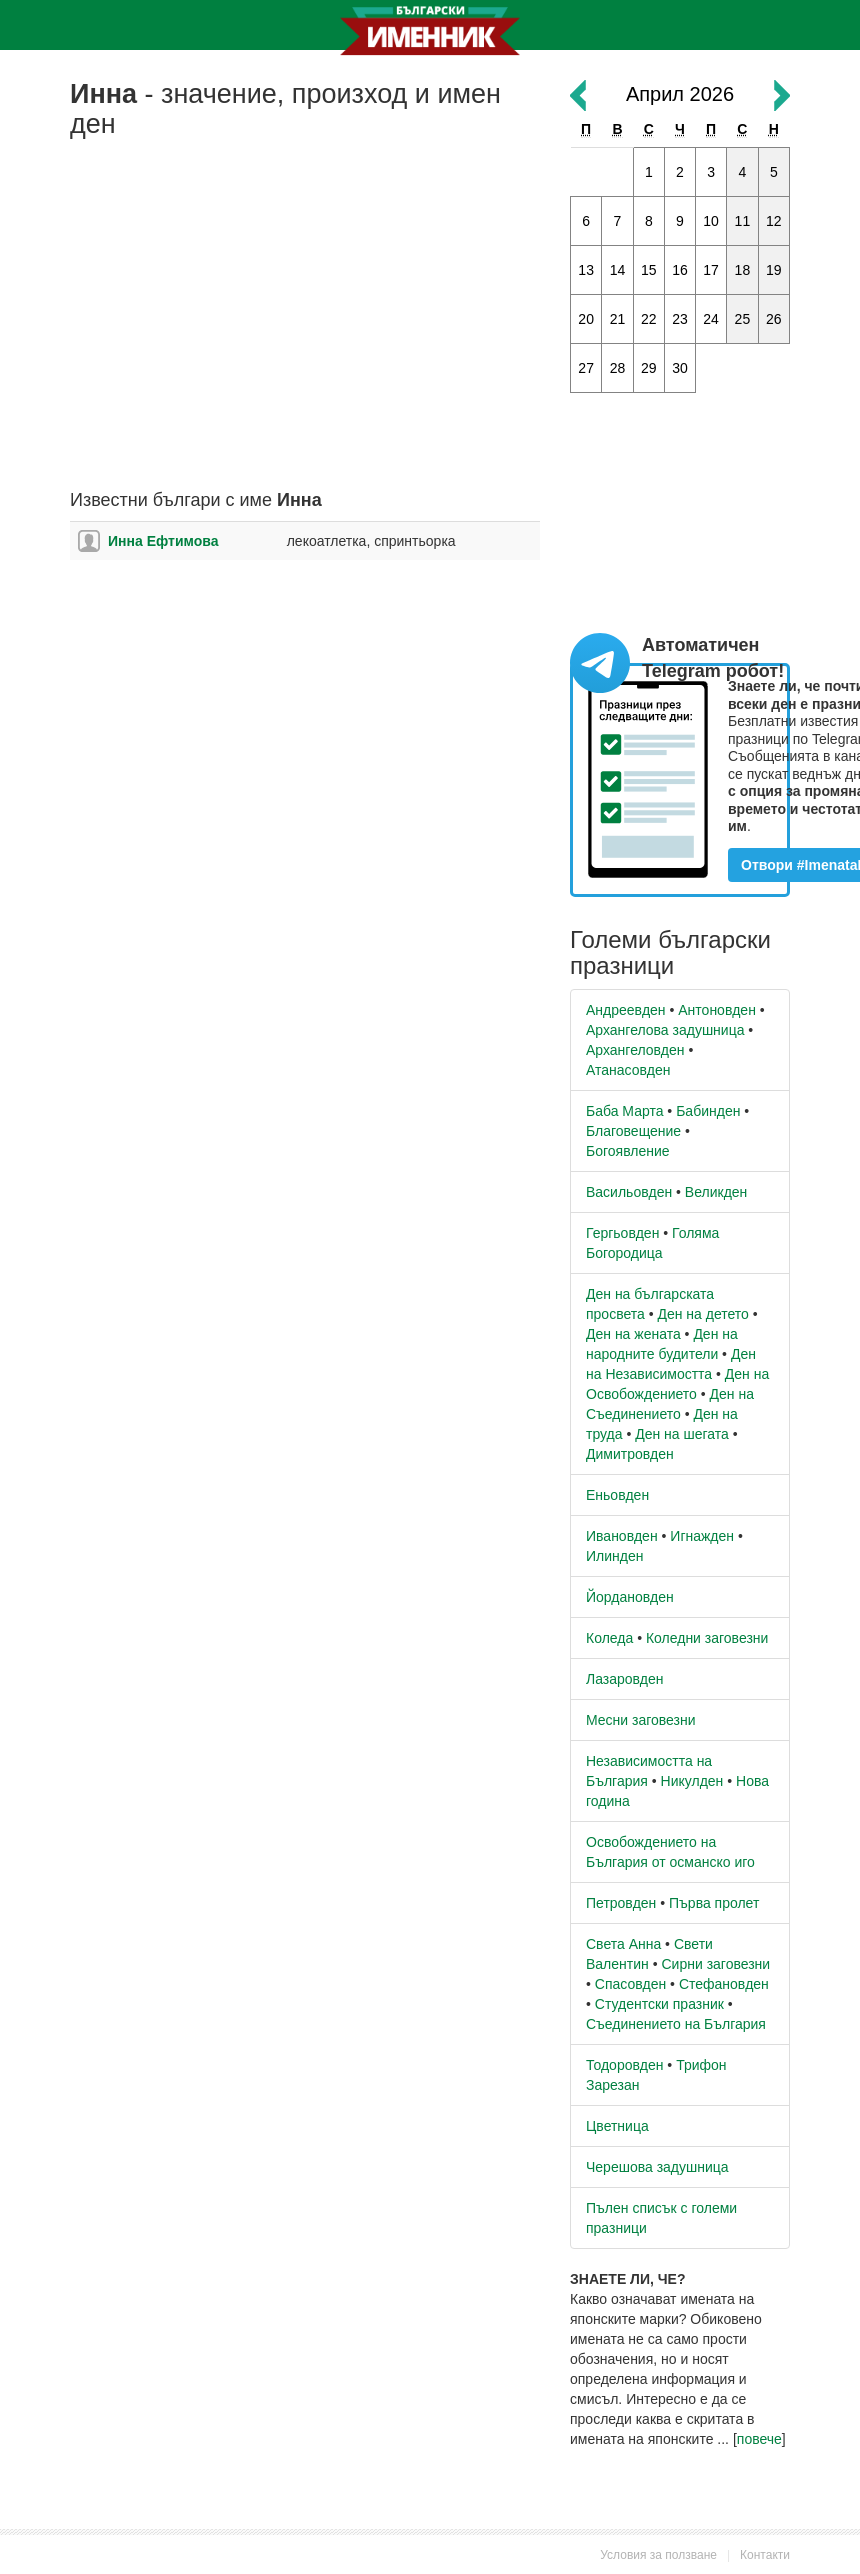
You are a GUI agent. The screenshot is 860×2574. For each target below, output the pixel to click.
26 (774, 319)
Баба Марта (624, 1111)
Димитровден (630, 1454)
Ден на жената (633, 1334)
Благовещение (633, 1131)
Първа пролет (714, 1903)
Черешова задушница (657, 2167)
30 (680, 368)
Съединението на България (676, 2024)
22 (649, 319)
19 (774, 270)
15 (649, 270)
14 (618, 270)
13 (586, 270)
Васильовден (629, 1192)
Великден (716, 1192)
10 (711, 221)
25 (743, 319)
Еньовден (617, 1495)
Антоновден (717, 1010)
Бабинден (708, 1111)
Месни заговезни (641, 1720)
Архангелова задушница (665, 1030)
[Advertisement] (305, 331)
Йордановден (630, 1597)
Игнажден (702, 1536)
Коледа (609, 1638)
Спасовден (630, 1984)
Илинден (614, 1556)
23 (680, 319)
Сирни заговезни (715, 1964)
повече (759, 2439)
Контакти (765, 2555)
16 (680, 270)
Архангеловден (635, 1050)
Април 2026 (680, 94)
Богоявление (628, 1151)
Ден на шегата (682, 1434)
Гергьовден (622, 1233)
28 (618, 368)
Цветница (617, 2126)
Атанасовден (628, 1070)
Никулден (692, 1781)
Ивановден (622, 1536)
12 (774, 221)
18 (743, 270)
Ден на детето (702, 1314)
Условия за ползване (658, 2555)
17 (711, 270)
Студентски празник (659, 2004)
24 (711, 319)
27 (586, 368)
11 (743, 221)
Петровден (621, 1903)
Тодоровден (624, 2065)
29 (649, 368)
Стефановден (724, 1984)
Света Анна (623, 1944)
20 (586, 319)
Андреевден (626, 1010)
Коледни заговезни (707, 1638)
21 (618, 319)
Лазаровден (625, 1679)
